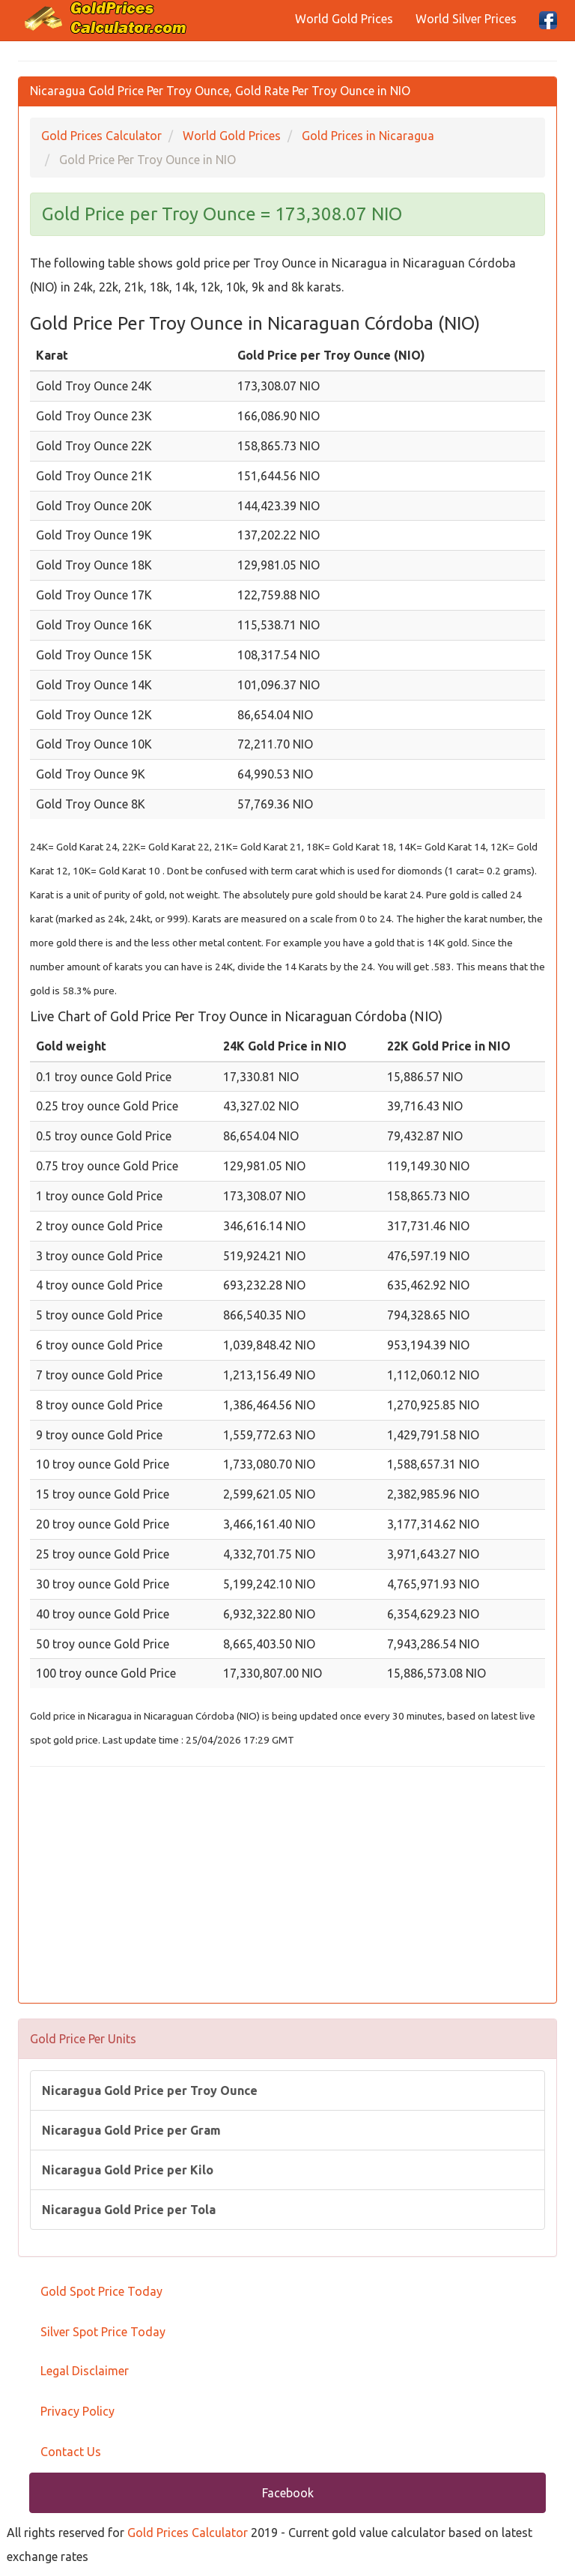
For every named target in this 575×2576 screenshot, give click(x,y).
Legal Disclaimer (84, 2370)
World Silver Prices (466, 18)
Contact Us (70, 2451)
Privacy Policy (77, 2411)
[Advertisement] (287, 1887)
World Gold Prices (344, 18)
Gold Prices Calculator (187, 2532)
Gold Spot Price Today (101, 2291)
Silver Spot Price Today (102, 2331)
